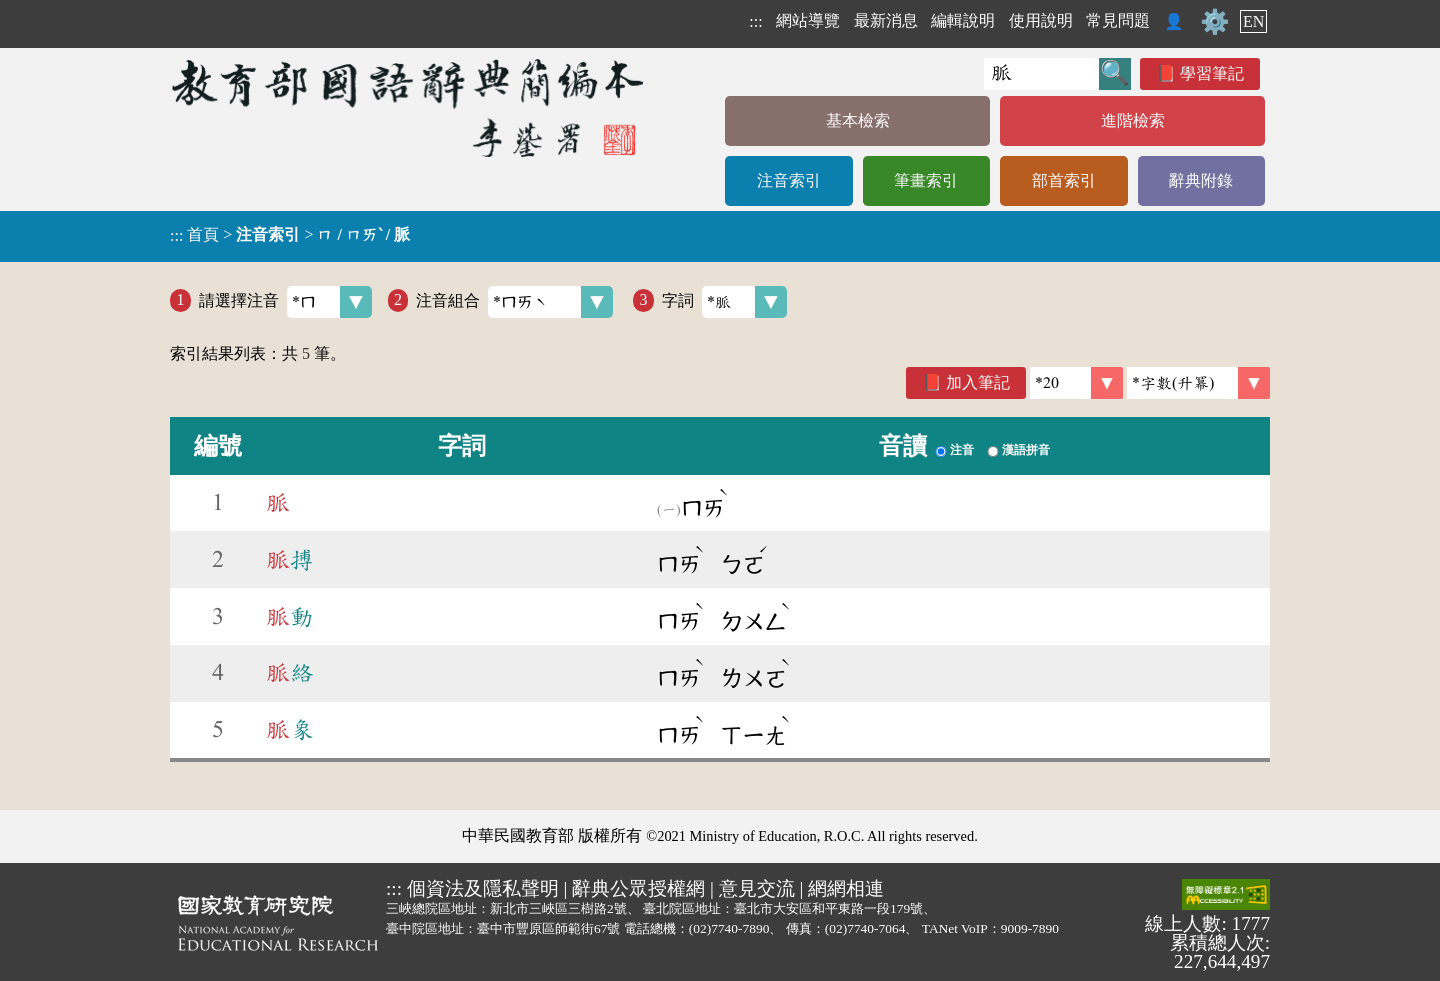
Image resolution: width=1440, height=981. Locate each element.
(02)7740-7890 (729, 928)
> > (290, 235)
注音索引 (789, 180)
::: (755, 21)
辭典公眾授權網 (638, 888)
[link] (1198, 383)
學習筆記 (1212, 73)
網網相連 (846, 888)
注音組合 (514, 302)
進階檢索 (1133, 120)
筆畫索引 (926, 180)
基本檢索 (858, 120)
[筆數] (1076, 383)
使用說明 (1041, 20)
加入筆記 (978, 382)
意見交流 (757, 888)
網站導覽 (808, 20)
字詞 (724, 302)
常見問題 (1118, 20)
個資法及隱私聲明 (483, 888)
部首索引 (1064, 180)
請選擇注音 (285, 302)
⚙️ (1215, 22)
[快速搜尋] (1041, 74)
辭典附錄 (1201, 180)
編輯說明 (963, 20)
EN (1253, 21)
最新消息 (886, 20)
